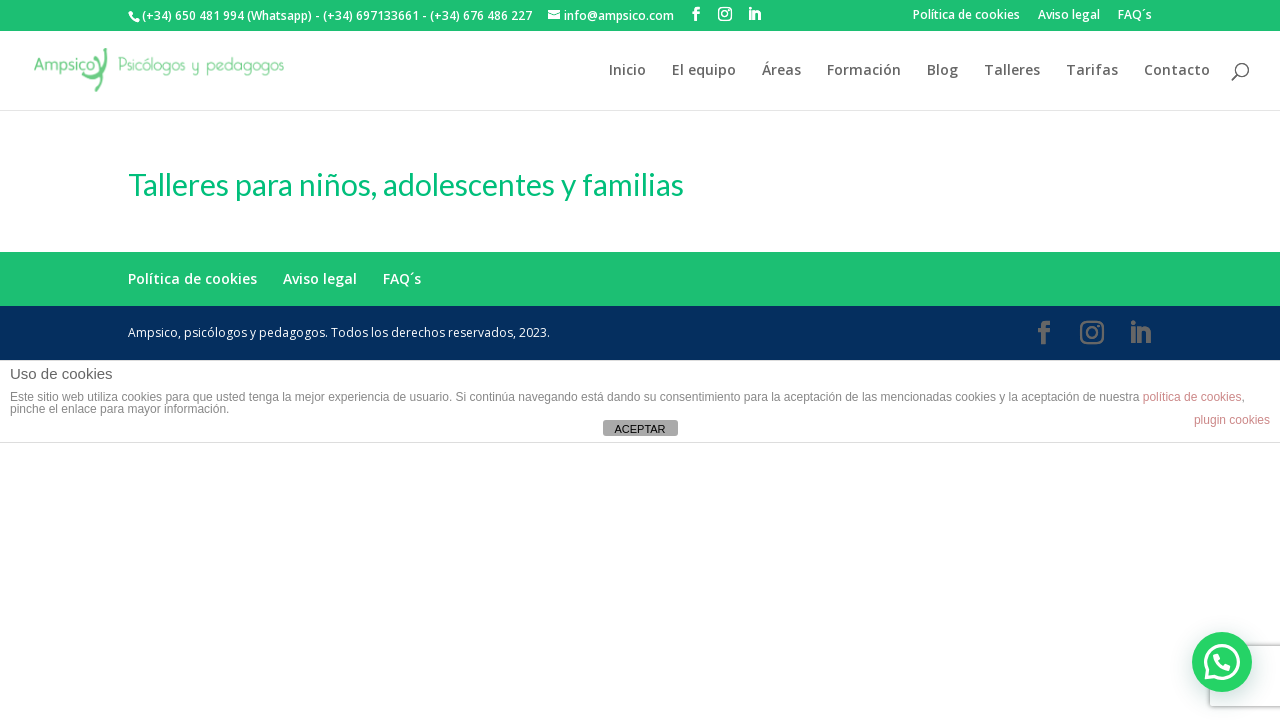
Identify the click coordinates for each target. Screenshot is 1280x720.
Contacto (1177, 71)
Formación (864, 71)
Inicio (627, 71)
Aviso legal (1069, 16)
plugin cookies (1232, 420)
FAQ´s (1135, 16)
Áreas (781, 71)
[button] (1222, 662)
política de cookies (1192, 397)
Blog (942, 71)
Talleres (1012, 71)
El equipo (704, 71)
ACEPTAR (639, 429)
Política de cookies (966, 16)
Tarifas (1092, 71)
